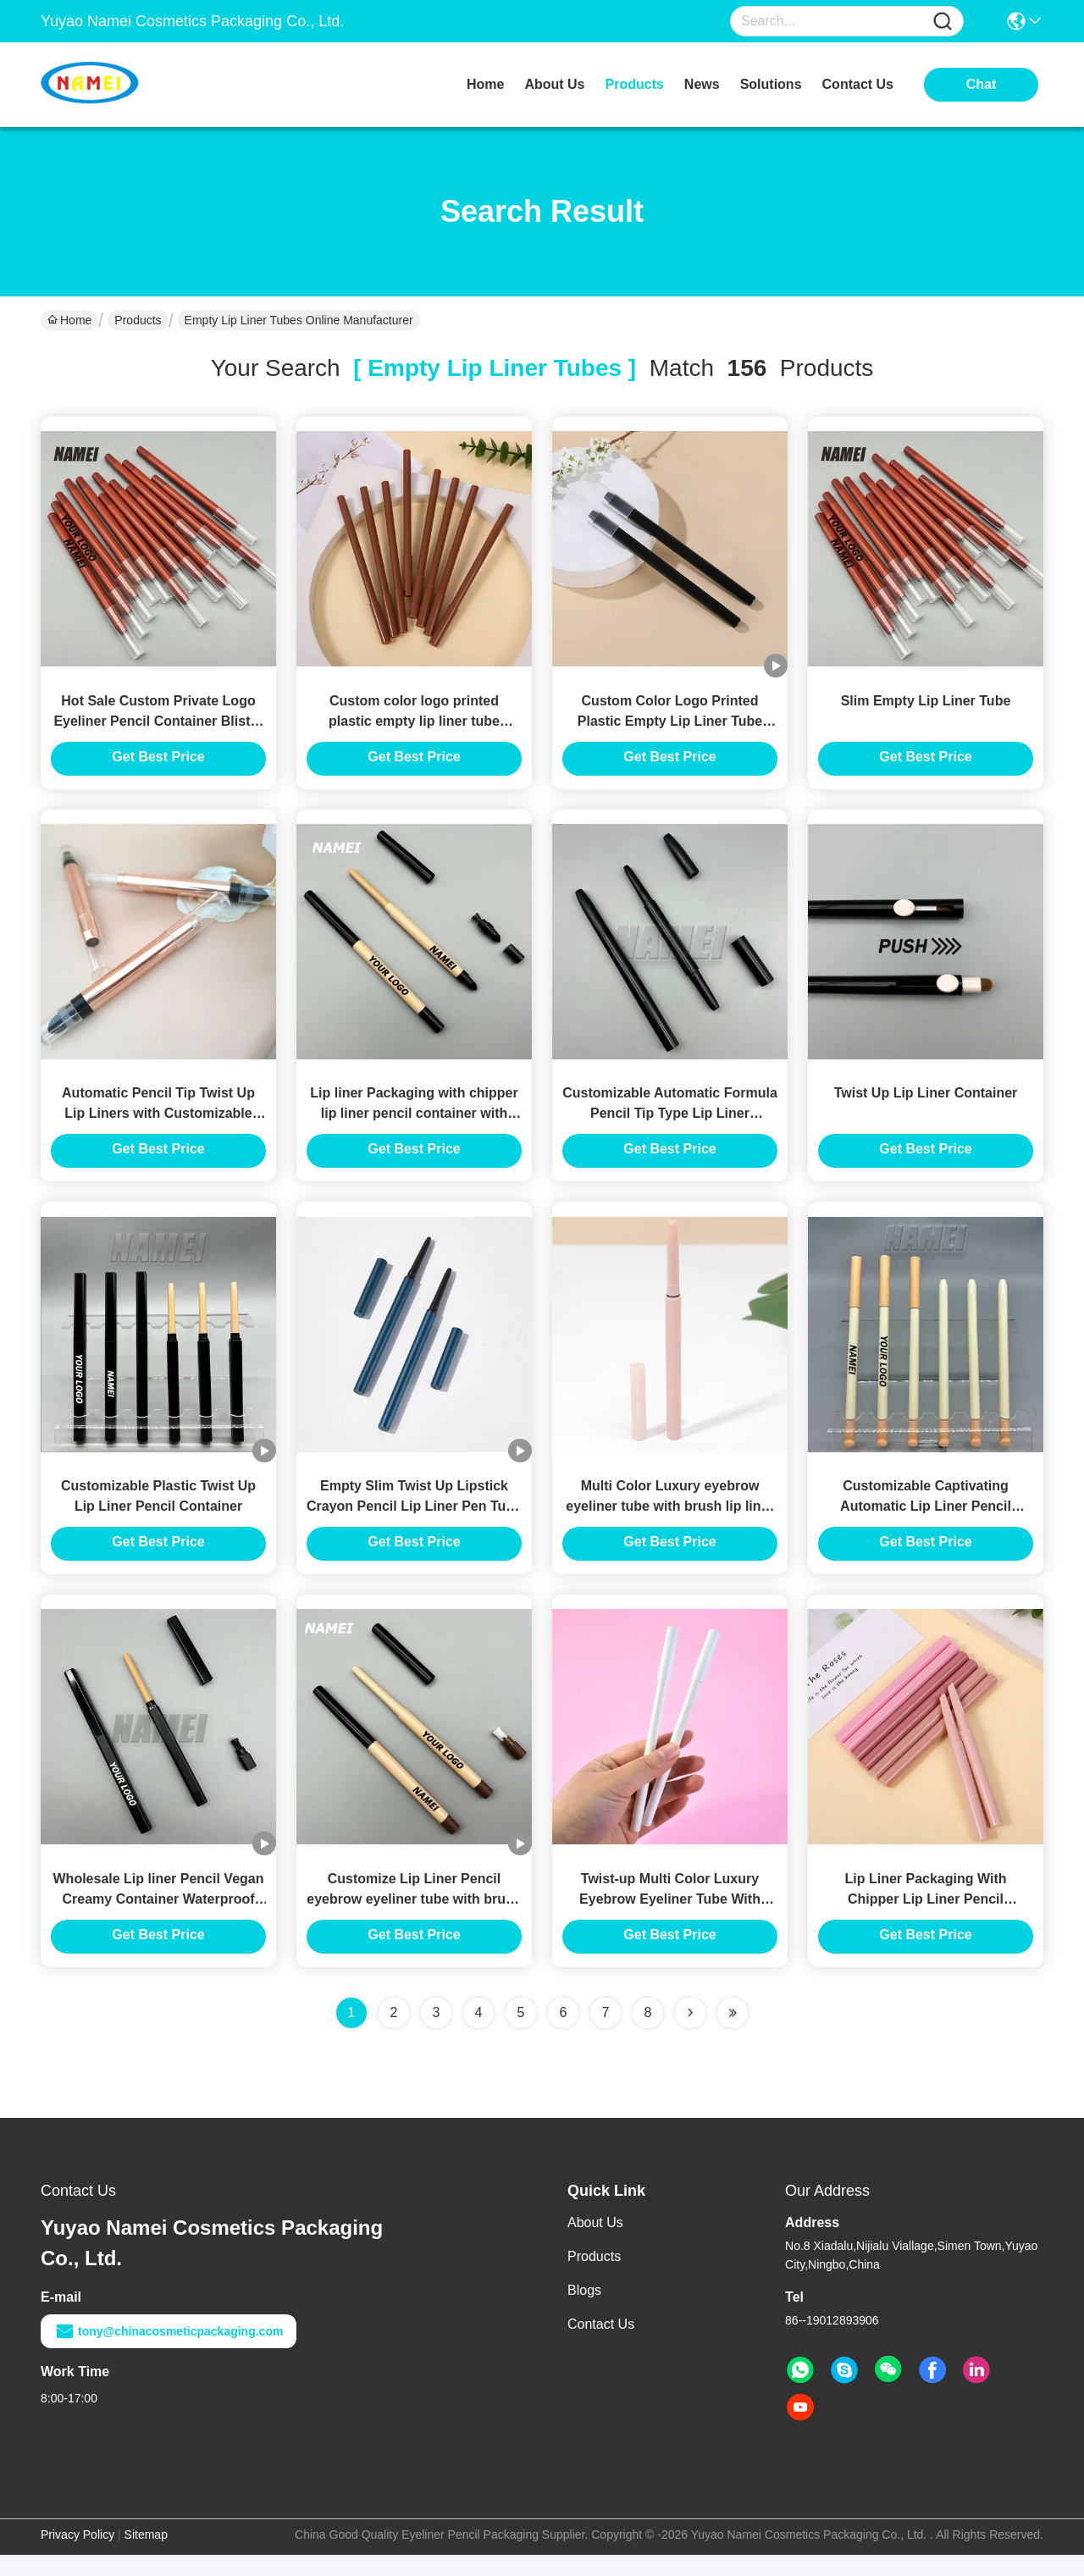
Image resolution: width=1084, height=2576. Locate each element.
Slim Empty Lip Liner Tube (926, 706)
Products (137, 320)
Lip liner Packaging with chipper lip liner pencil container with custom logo (413, 1124)
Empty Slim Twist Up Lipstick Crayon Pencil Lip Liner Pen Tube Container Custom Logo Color (414, 1522)
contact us (857, 84)
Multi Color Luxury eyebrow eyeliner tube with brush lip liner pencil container (669, 1522)
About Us (595, 2243)
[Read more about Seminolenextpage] (690, 2034)
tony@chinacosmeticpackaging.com (168, 2352)
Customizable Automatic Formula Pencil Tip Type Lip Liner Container (669, 1124)
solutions (771, 84)
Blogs (584, 2311)
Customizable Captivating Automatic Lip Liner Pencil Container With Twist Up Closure (926, 1522)
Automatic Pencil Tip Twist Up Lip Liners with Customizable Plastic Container (158, 1124)
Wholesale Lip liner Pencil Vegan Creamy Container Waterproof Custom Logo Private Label (158, 1920)
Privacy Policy (77, 2555)
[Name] (942, 21)
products (635, 84)
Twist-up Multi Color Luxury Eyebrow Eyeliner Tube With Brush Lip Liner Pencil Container (670, 1920)
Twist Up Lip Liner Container (926, 1104)
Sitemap (146, 2555)
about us (554, 84)
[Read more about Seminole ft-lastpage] (732, 2034)
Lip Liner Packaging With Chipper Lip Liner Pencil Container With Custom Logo (925, 1920)
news (702, 84)
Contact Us (600, 2345)
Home (485, 84)
